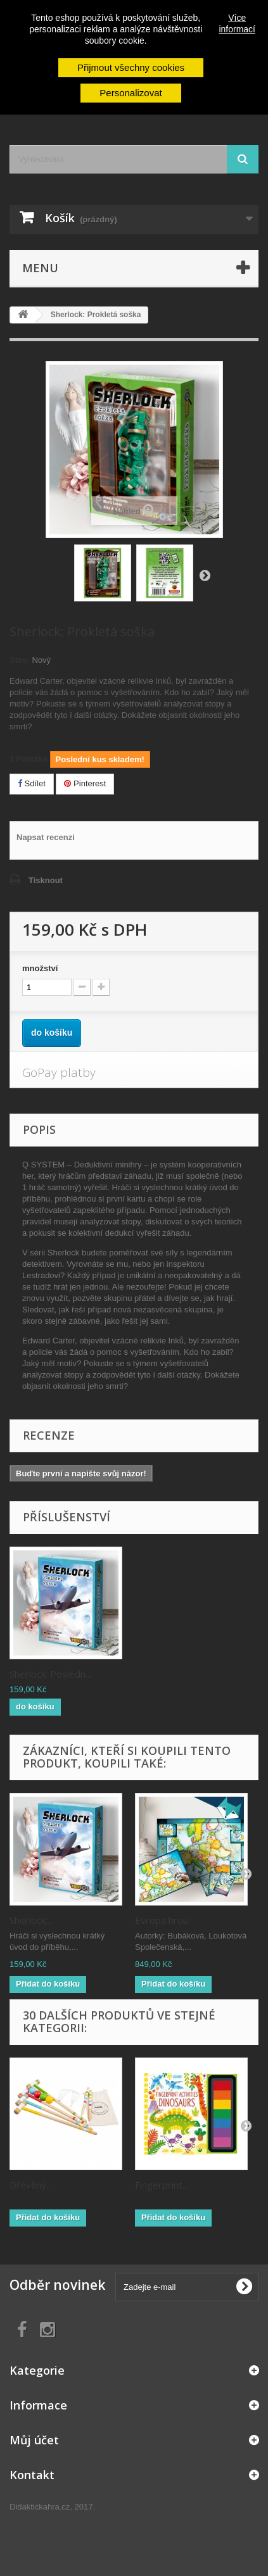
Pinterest (85, 783)
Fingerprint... (161, 2184)
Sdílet (32, 783)
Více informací (237, 23)
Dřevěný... (31, 2184)
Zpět (204, 575)
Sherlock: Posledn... (50, 1674)
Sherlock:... (31, 1920)
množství (40, 968)
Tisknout (46, 880)
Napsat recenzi (45, 837)
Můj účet (34, 2439)
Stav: (20, 660)
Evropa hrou (161, 1920)
